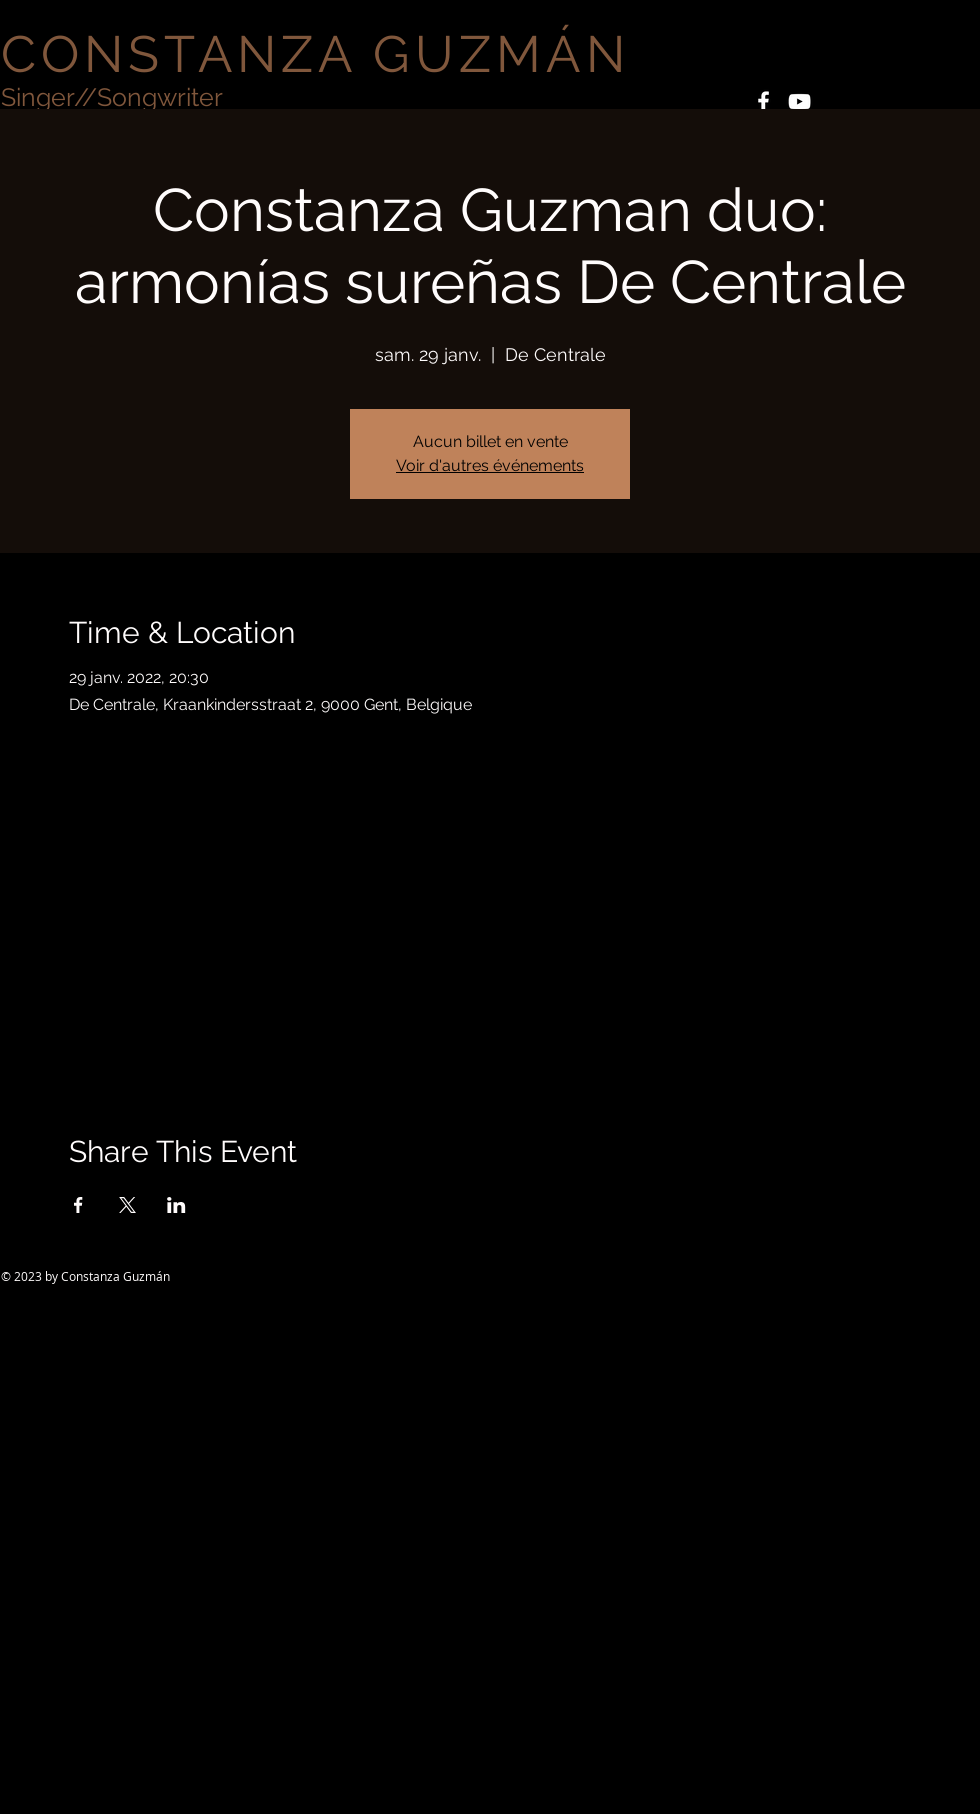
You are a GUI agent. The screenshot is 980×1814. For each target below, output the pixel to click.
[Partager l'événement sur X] (127, 1205)
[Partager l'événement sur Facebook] (78, 1205)
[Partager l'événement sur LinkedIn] (176, 1205)
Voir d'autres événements (490, 465)
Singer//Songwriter (112, 97)
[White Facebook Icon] (763, 101)
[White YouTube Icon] (799, 101)
